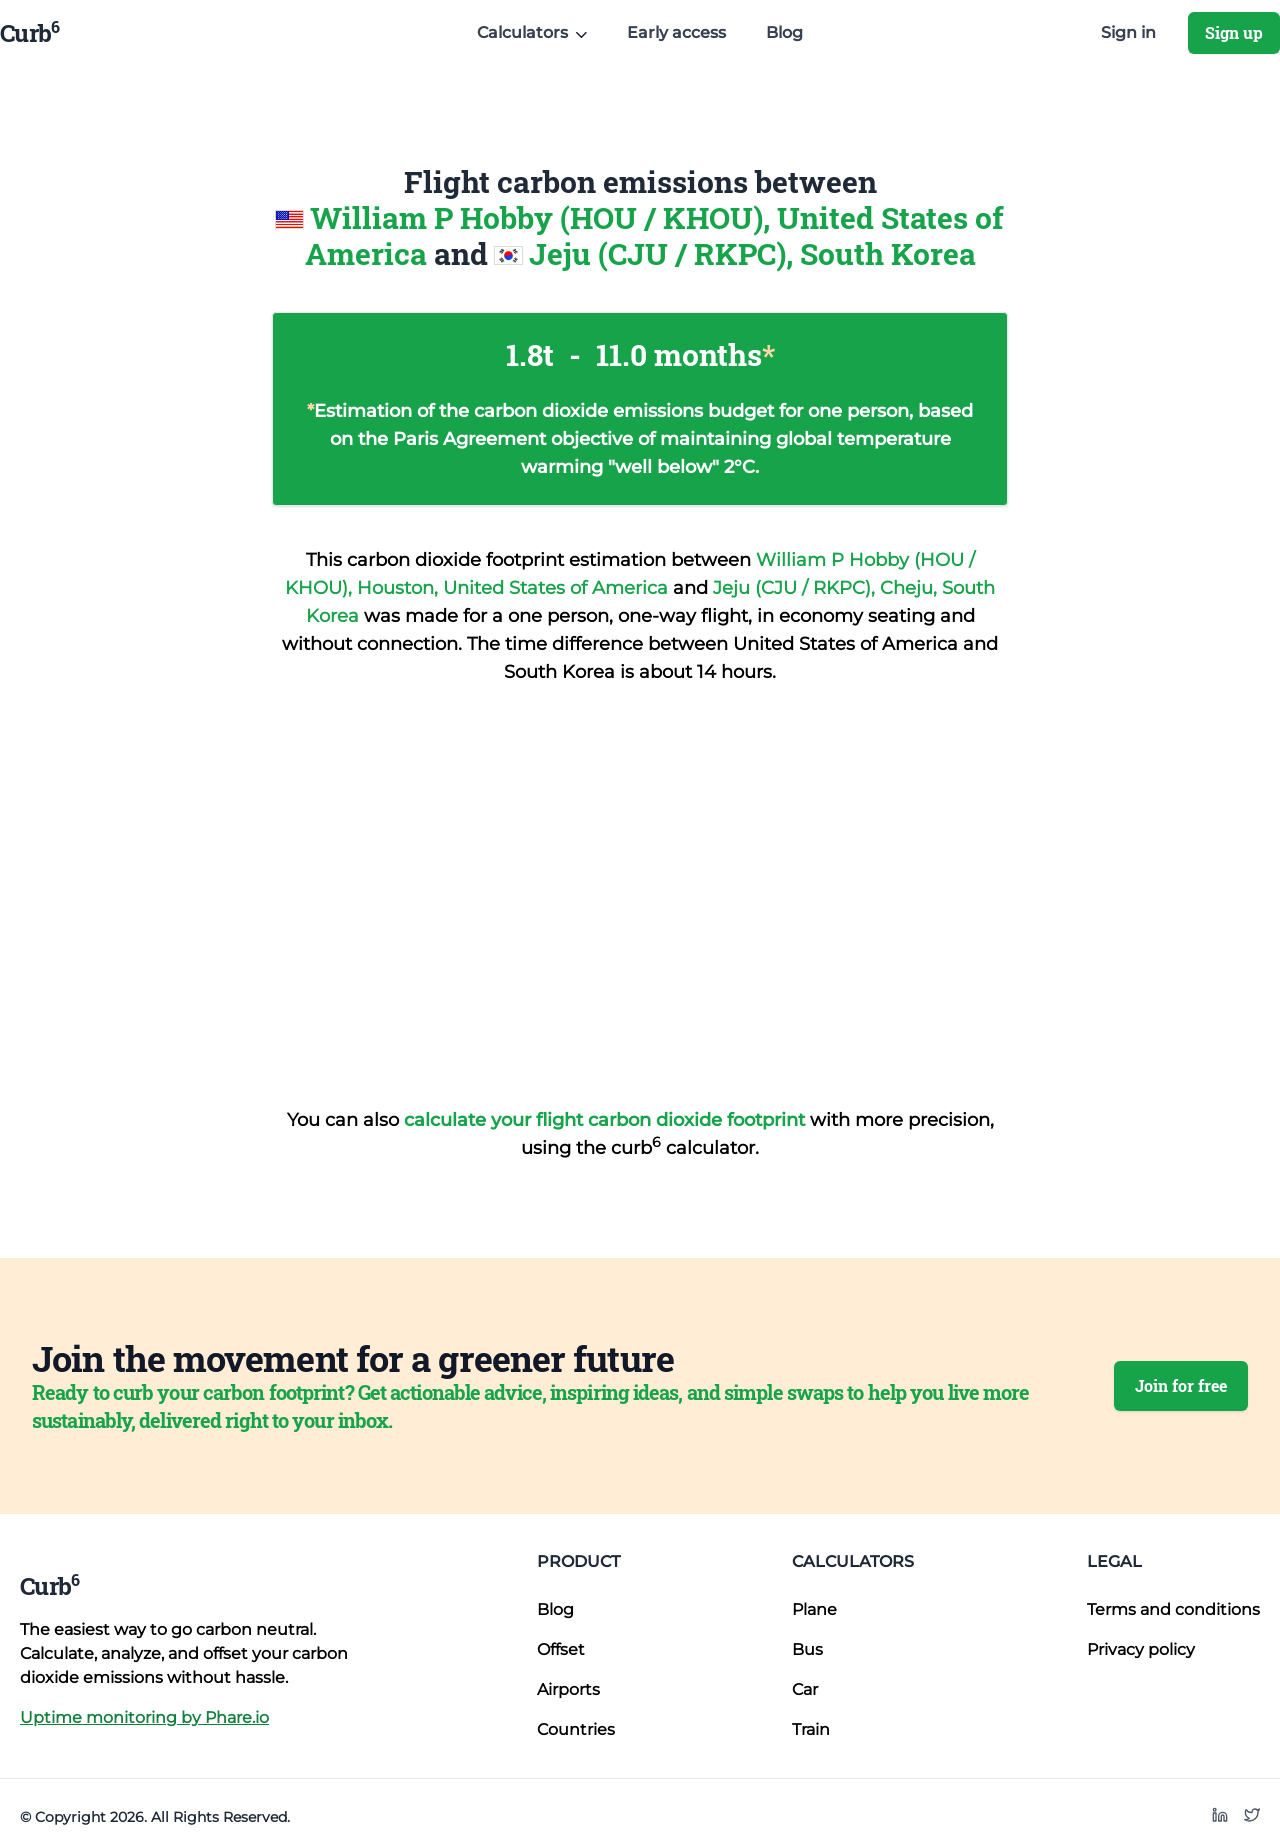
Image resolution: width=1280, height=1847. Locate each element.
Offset (561, 1649)
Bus (807, 1649)
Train (811, 1729)
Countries (576, 1729)
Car (805, 1689)
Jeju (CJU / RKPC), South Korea (752, 253)
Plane (814, 1609)
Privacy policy (1141, 1649)
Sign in (1128, 32)
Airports (568, 1689)
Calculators (853, 1561)
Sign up (1234, 32)
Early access (676, 32)
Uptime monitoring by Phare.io (144, 1717)
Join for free (1181, 1385)
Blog (784, 32)
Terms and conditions (1173, 1609)
